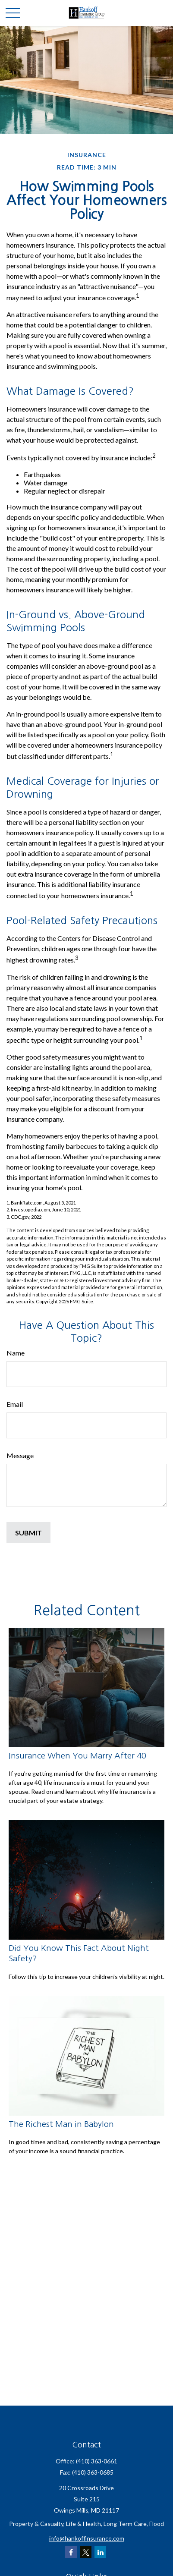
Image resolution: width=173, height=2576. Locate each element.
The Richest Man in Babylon (61, 2124)
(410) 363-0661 (96, 2461)
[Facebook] (71, 2552)
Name (15, 1353)
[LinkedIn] (100, 2552)
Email (14, 1404)
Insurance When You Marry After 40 (77, 1756)
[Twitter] (85, 2552)
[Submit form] (28, 1532)
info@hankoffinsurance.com (86, 2538)
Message (20, 1455)
